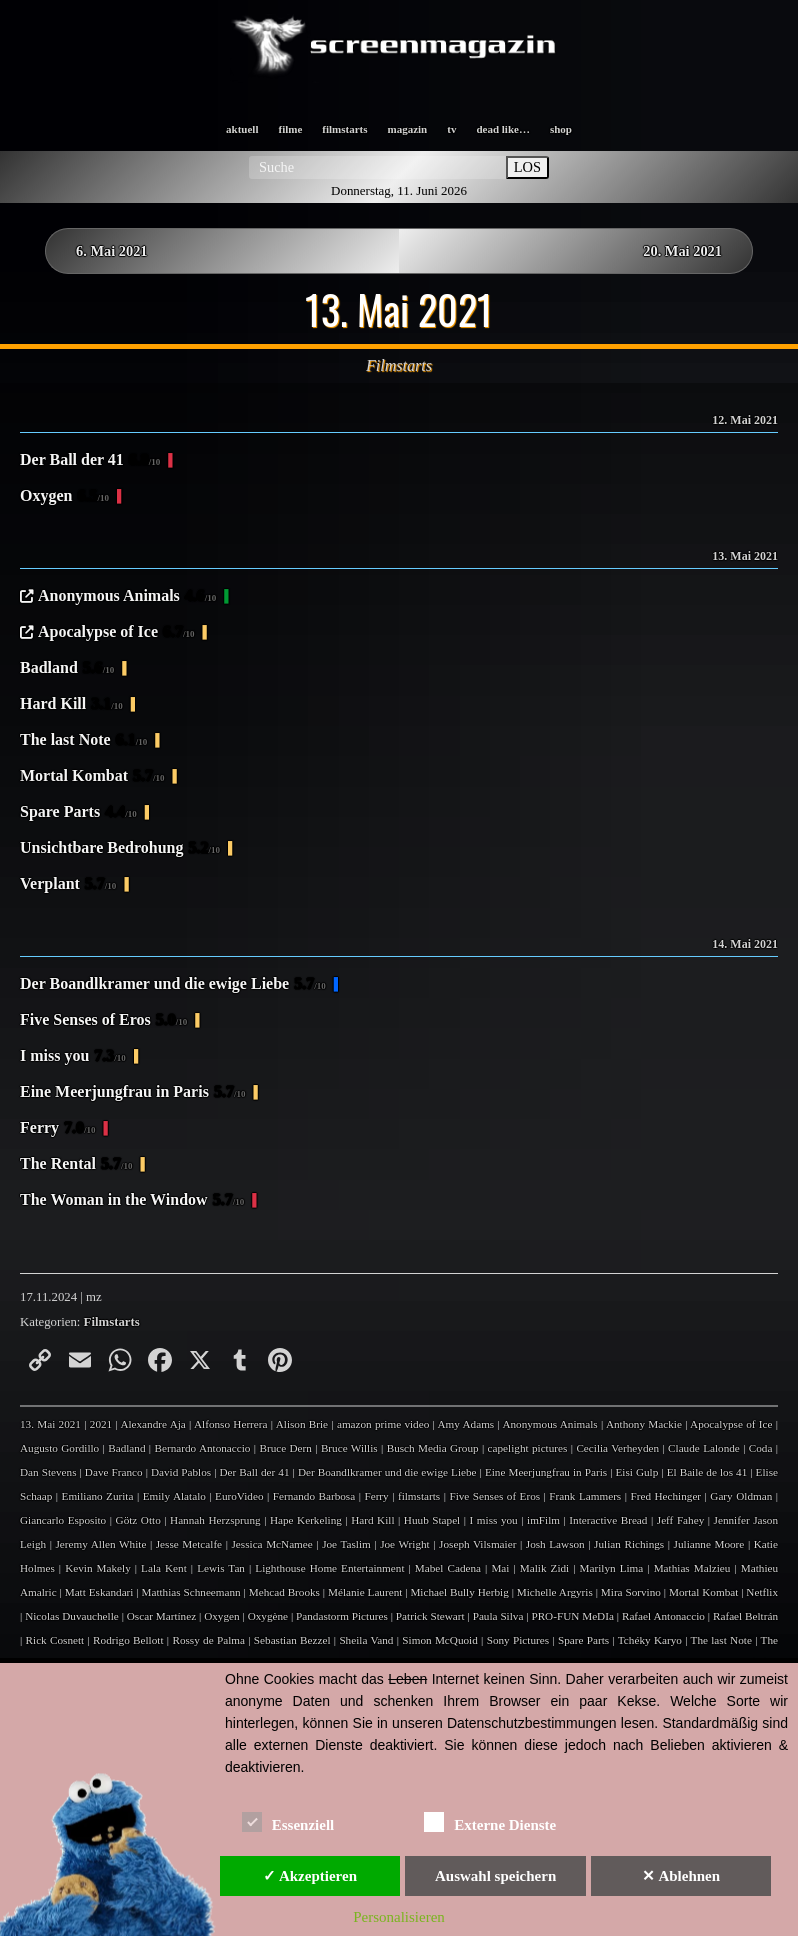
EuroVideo (239, 1496)
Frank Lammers (585, 1496)
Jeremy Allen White (101, 1544)
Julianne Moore (709, 1544)
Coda (761, 1448)
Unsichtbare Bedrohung (120, 849)
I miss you (73, 1057)
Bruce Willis (349, 1448)
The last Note (83, 741)
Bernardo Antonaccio (203, 1448)
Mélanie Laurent (365, 1592)
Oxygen (64, 497)
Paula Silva (498, 1616)
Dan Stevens (48, 1472)
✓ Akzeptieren (310, 1876)
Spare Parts (78, 813)
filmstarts (344, 129)
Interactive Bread (608, 1520)
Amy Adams (465, 1424)
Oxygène (268, 1616)
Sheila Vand (366, 1640)
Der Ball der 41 (90, 461)
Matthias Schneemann (190, 1592)
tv (451, 129)
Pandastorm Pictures (342, 1616)
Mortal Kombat (92, 777)
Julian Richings (629, 1544)
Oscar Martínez (161, 1616)
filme (290, 129)
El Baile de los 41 (707, 1472)
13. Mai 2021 (50, 1424)
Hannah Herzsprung (215, 1520)
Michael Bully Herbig (459, 1592)
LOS (527, 167)
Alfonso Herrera (231, 1424)
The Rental (76, 1165)
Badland (67, 669)
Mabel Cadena (448, 1568)
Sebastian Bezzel (292, 1640)
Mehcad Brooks (284, 1592)
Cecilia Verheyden (617, 1448)
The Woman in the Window (132, 1201)
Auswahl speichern (495, 1876)
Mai (500, 1568)
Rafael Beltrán (745, 1616)
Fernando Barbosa (314, 1496)
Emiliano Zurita (98, 1496)
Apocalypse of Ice (116, 633)
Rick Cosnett (55, 1640)
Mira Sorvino (631, 1592)
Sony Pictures (518, 1640)
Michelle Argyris (555, 1592)
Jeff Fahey (680, 1520)
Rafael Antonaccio (663, 1616)
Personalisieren (399, 1917)
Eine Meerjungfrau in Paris (132, 1093)
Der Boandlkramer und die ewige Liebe (173, 985)
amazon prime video (383, 1424)
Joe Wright (405, 1544)
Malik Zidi (544, 1568)
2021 (101, 1424)
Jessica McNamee (272, 1544)
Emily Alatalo (174, 1496)
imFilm (543, 1520)
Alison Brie (302, 1424)
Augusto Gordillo (59, 1448)
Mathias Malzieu (692, 1568)
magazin (408, 129)
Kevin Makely (98, 1568)
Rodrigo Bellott (128, 1640)
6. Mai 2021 (112, 251)
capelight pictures (528, 1448)
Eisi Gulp (636, 1472)
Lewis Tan (221, 1568)
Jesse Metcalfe (189, 1544)
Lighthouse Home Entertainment (329, 1568)
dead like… (502, 129)
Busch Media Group (433, 1448)
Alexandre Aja (152, 1424)
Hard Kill (71, 705)
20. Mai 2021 (682, 251)
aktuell (242, 129)
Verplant (68, 885)
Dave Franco (114, 1472)
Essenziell (288, 1821)
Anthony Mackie (644, 1424)
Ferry (58, 1129)
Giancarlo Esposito (63, 1520)
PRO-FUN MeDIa (572, 1616)
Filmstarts (112, 1322)
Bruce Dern (285, 1448)
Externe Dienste (490, 1821)
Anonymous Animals (127, 597)
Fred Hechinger (665, 1496)
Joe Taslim (346, 1544)
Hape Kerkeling (306, 1520)
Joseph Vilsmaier (477, 1544)
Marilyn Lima (612, 1568)
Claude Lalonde (704, 1448)
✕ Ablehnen (681, 1876)
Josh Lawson (555, 1544)
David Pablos (181, 1472)
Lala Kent (164, 1568)
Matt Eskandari (99, 1592)
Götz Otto (138, 1520)
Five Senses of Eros (103, 1021)
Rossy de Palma (208, 1640)
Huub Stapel (432, 1520)
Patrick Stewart (430, 1616)
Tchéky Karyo (650, 1640)
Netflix (762, 1592)
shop (561, 129)
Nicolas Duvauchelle (72, 1616)
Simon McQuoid (439, 1640)
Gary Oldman (741, 1496)
